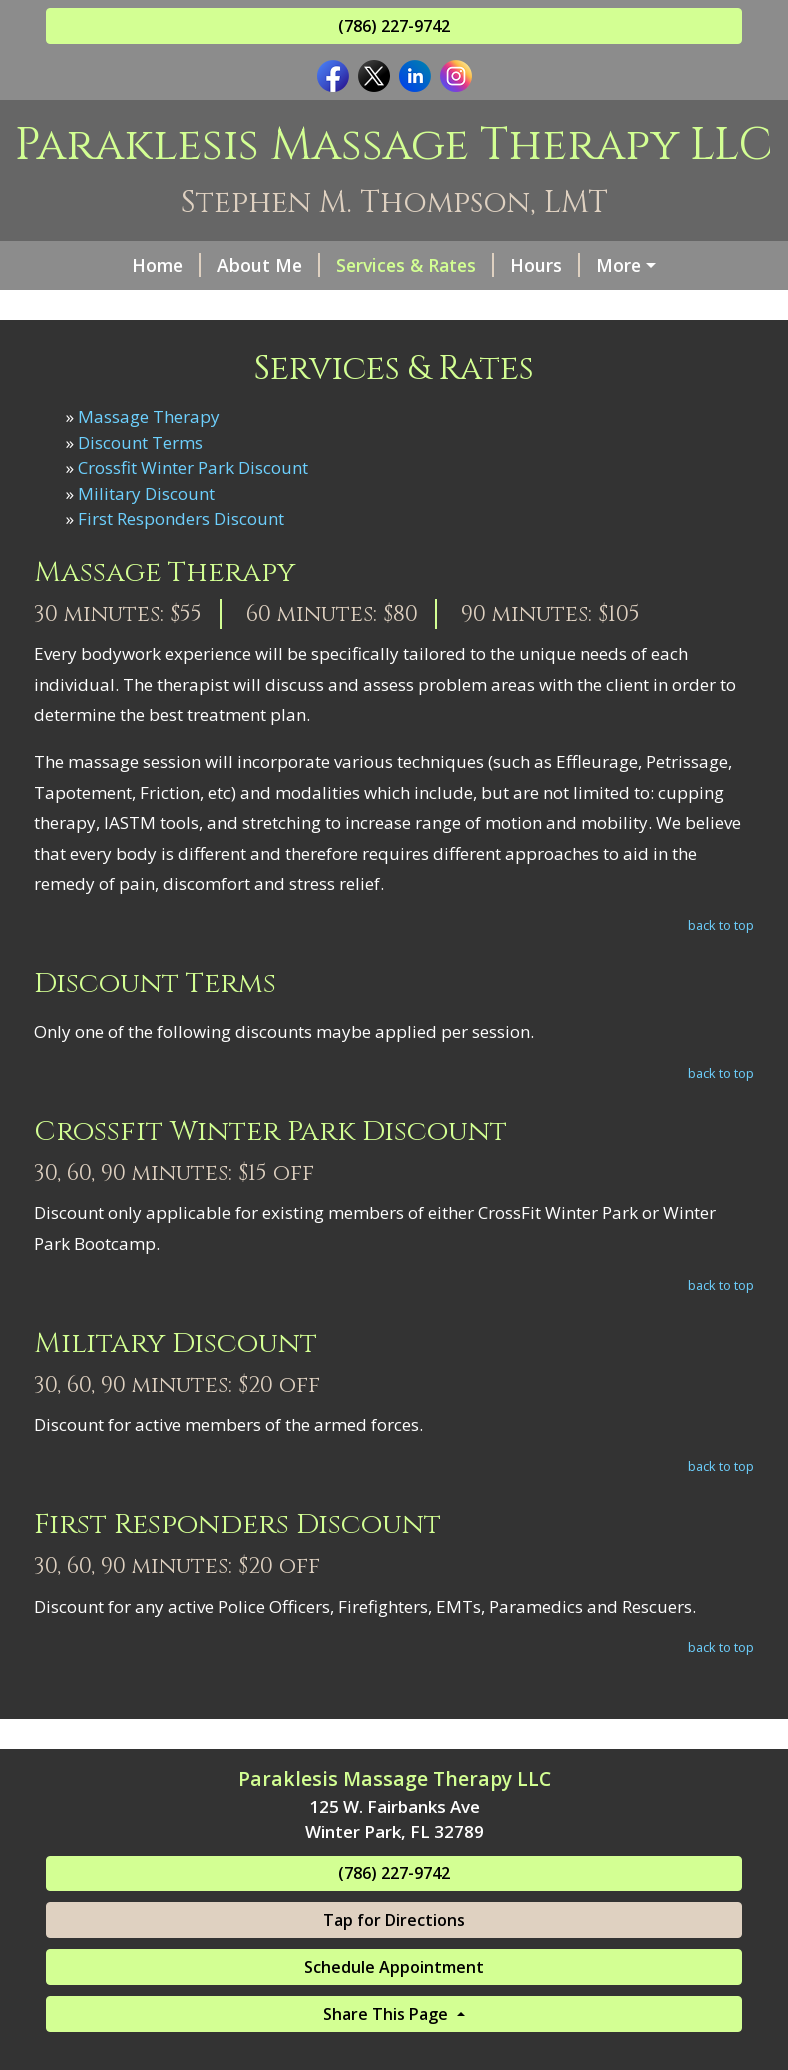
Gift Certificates (603, 265)
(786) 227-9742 (394, 26)
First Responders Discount (181, 603)
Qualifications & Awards (173, 308)
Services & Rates (345, 265)
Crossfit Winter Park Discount (193, 552)
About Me (198, 265)
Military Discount (146, 577)
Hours (475, 265)
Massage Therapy (149, 501)
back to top (721, 1010)
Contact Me (120, 350)
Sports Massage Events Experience (456, 308)
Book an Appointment (288, 350)
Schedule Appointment (394, 2052)
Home (96, 265)
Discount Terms (140, 526)
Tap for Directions (394, 2005)
